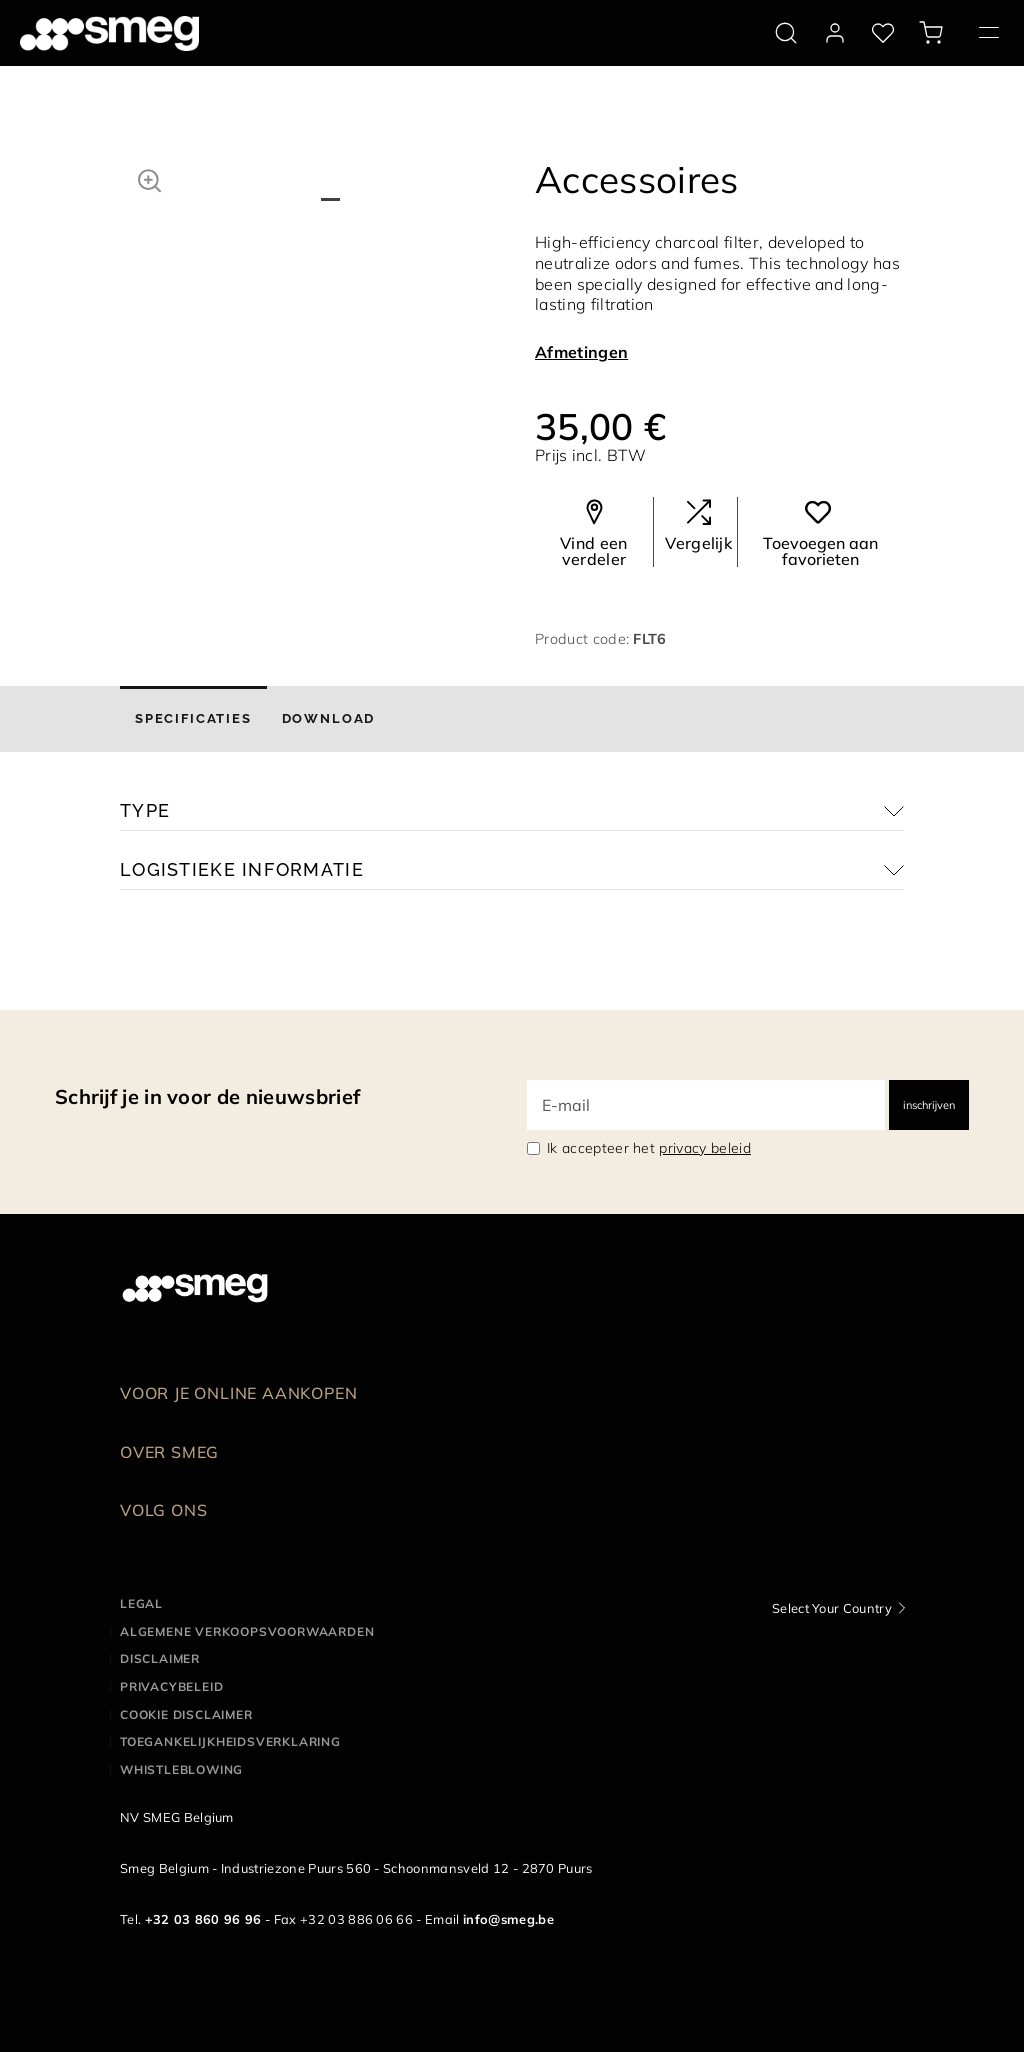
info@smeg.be (508, 1919)
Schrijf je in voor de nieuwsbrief (207, 1096)
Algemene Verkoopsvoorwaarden (247, 1631)
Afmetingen (581, 352)
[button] (149, 178)
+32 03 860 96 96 (203, 1919)
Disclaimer (160, 1658)
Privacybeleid (171, 1686)
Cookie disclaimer (186, 1714)
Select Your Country (832, 1608)
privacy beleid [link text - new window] (704, 1148)
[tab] (193, 719)
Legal (141, 1603)
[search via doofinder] (786, 33)
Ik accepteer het (649, 1148)
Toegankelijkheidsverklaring (230, 1741)
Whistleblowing (181, 1769)
